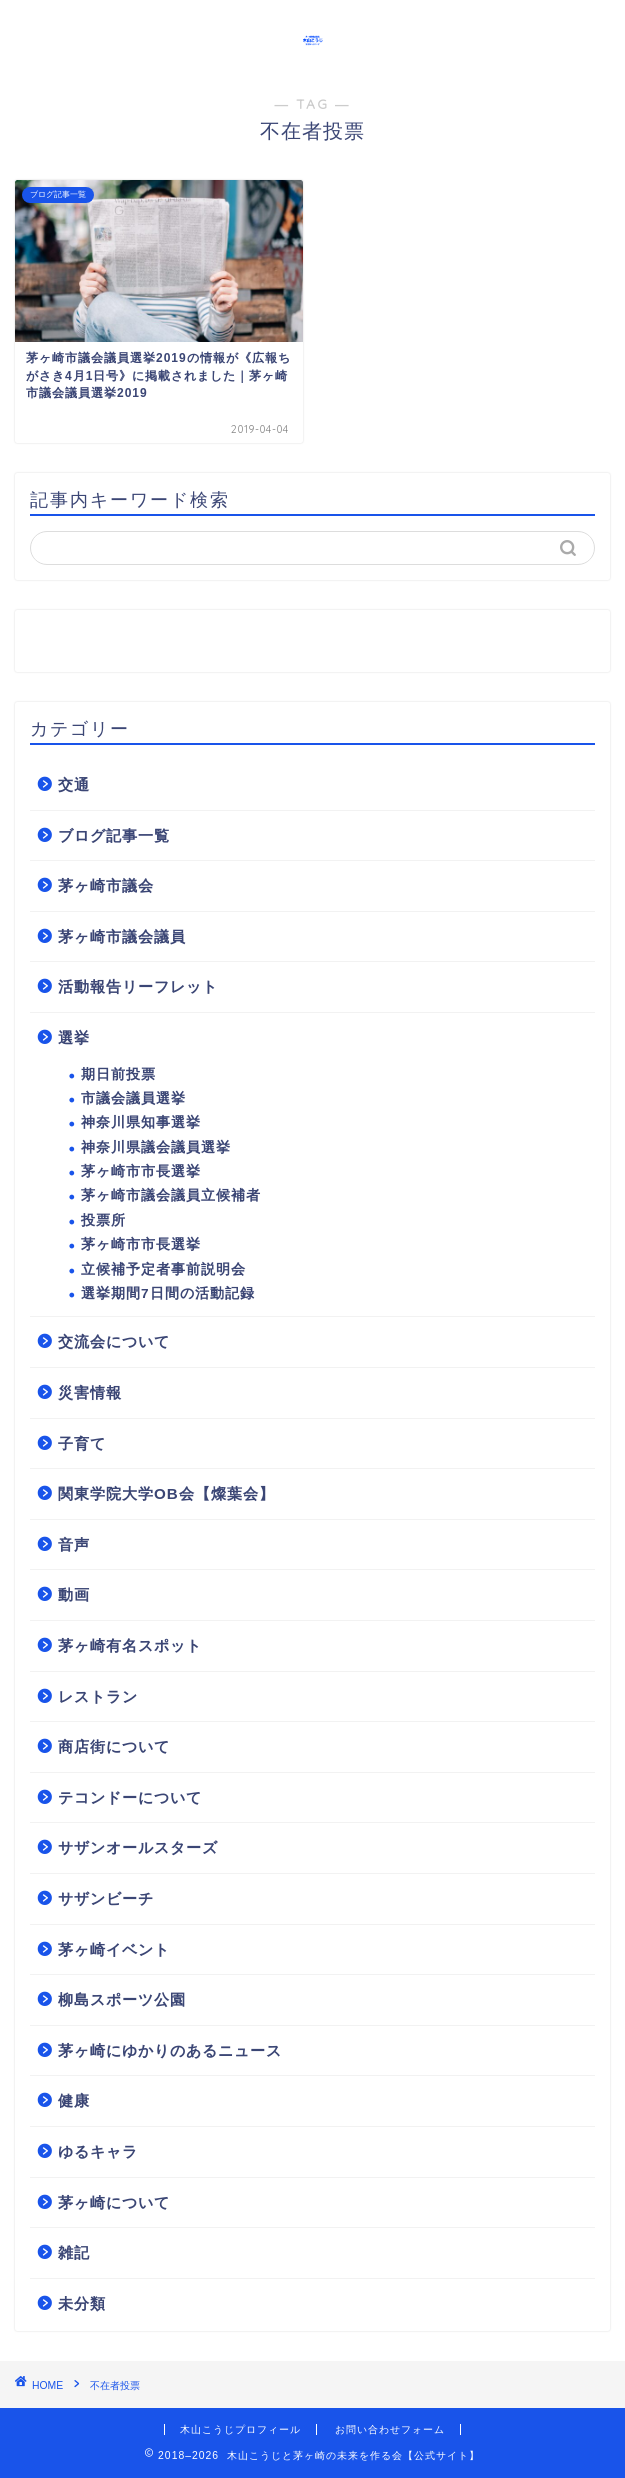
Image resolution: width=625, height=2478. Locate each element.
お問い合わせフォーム (390, 2429)
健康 (74, 2100)
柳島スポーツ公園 (122, 1999)
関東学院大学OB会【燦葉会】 (166, 1493)
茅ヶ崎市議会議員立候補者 (171, 1195)
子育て (82, 1443)
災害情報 (90, 1392)
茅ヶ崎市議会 (106, 885)
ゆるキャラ (98, 2151)
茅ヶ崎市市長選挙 (141, 1171)
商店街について (114, 1746)
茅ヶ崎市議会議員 (122, 936)
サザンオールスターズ (138, 1847)
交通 (74, 784)
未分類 (82, 2303)
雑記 (74, 2252)
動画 (74, 1594)
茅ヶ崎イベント (114, 1949)
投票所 (103, 1220)
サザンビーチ (106, 1898)
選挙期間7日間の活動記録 (168, 1293)
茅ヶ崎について (114, 2202)
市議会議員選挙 (133, 1098)
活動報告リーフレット (138, 986)
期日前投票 (118, 1074)
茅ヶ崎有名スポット (130, 1645)
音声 (74, 1544)
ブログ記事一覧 (114, 835)
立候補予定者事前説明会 (163, 1269)
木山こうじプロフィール (240, 2429)
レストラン (98, 1696)
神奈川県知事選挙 (141, 1122)
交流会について (114, 1341)
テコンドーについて (130, 1797)
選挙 (74, 1037)
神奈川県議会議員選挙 (156, 1147)
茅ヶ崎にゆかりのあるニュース (170, 2050)
